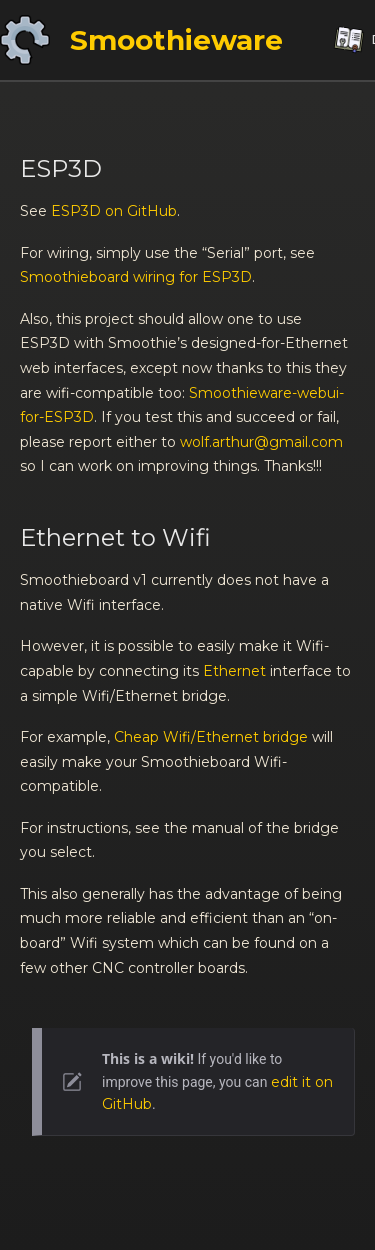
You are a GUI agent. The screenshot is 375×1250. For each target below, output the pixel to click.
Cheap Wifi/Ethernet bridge (211, 737)
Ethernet (234, 671)
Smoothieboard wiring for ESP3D (136, 277)
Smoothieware (176, 40)
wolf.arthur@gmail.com (261, 442)
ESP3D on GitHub (114, 211)
